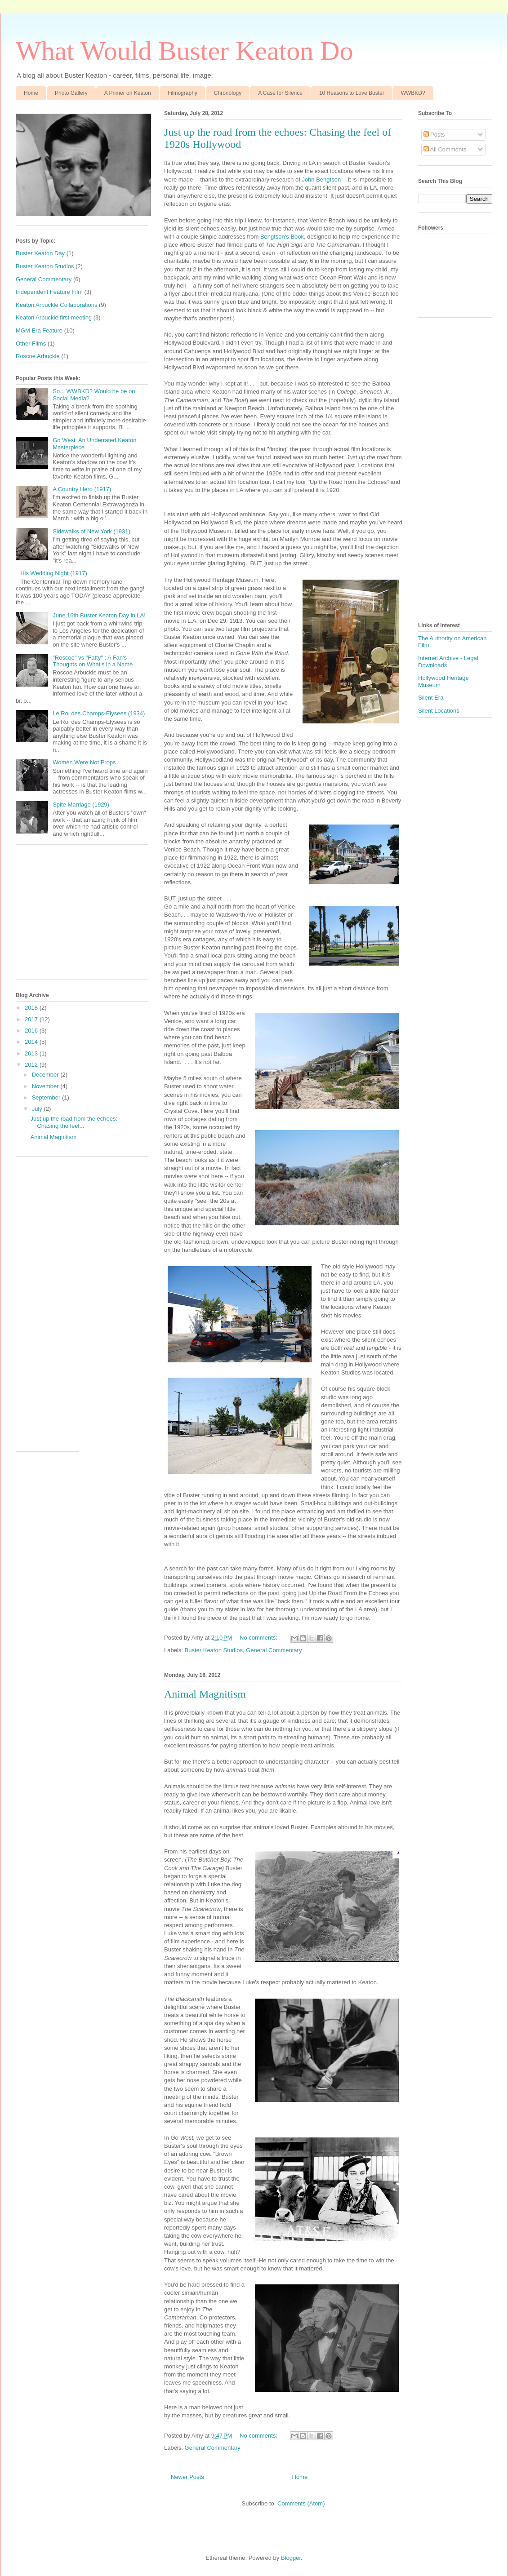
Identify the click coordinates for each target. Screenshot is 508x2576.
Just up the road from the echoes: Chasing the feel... (73, 1122)
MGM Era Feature (39, 330)
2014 (32, 1041)
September (47, 1097)
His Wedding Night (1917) (53, 573)
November (46, 1086)
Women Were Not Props (84, 762)
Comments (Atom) (301, 2503)
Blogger (291, 2557)
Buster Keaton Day (40, 253)
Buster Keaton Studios (214, 1650)
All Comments (445, 149)
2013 (32, 1053)
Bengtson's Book (282, 236)
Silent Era (430, 697)
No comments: (259, 1637)
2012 (32, 1064)
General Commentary (274, 1650)
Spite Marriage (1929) (81, 804)
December (46, 1074)
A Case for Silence (280, 93)
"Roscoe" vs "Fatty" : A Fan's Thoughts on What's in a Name (93, 661)
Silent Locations (438, 710)
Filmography (182, 93)
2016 (32, 1030)
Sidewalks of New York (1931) (91, 531)
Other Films (31, 343)
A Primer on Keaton (127, 93)
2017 (32, 1019)
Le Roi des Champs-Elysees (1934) (99, 713)
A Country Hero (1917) (82, 489)
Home (31, 93)
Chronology (227, 93)
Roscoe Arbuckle (38, 356)
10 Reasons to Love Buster (351, 93)
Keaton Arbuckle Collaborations (56, 304)
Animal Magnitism (205, 1694)
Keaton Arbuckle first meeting (54, 317)
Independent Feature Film (49, 291)
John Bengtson (321, 179)
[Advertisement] (82, 916)
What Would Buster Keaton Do (184, 51)
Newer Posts (187, 2477)
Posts (434, 134)
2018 (32, 1007)
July (38, 1108)
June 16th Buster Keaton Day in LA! (99, 615)
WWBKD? (413, 93)
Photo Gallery (71, 93)
